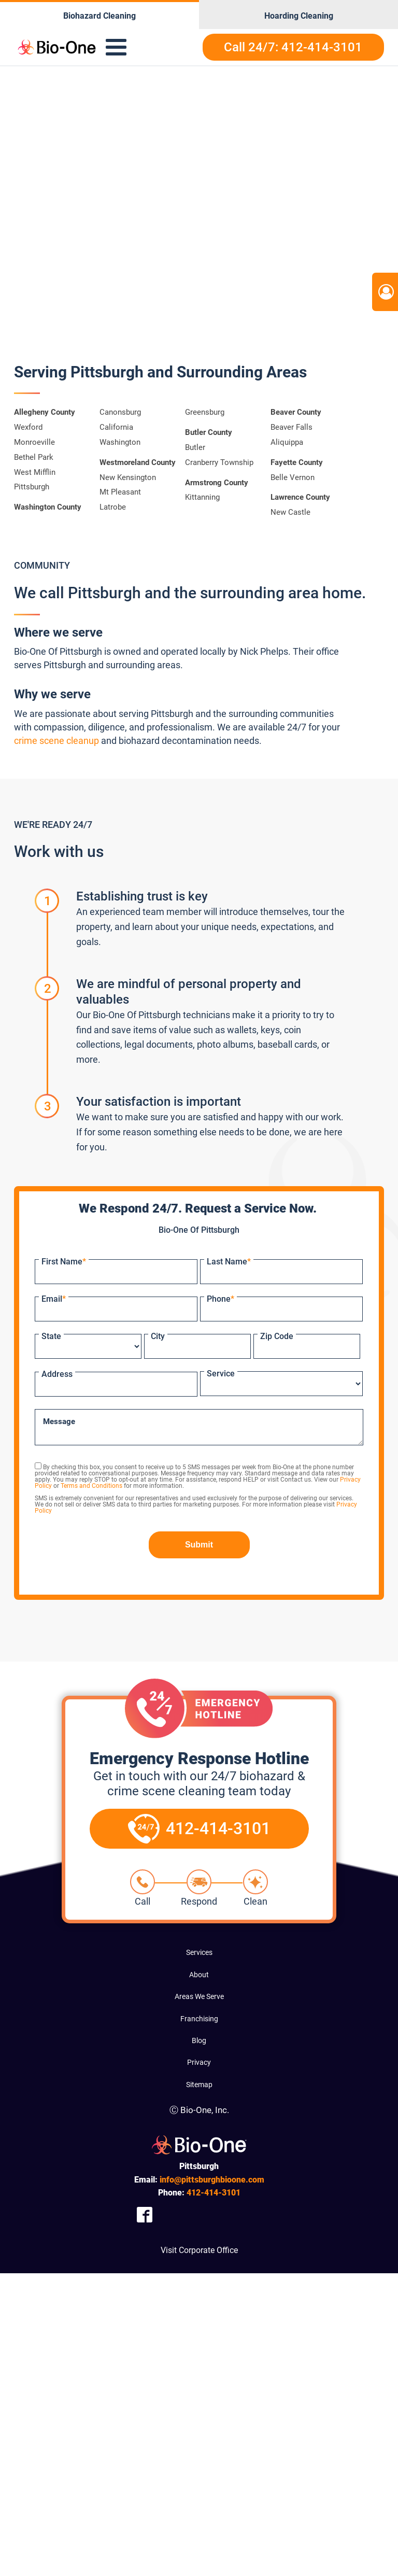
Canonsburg (120, 412)
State (51, 1336)
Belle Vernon (293, 477)
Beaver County (296, 412)
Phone (220, 1299)
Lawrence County (300, 497)
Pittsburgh (31, 486)
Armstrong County (216, 482)
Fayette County (297, 462)
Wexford (28, 427)
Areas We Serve (199, 1996)
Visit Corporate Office (199, 2250)
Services (199, 1952)
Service (221, 1373)
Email (53, 1299)
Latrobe (113, 507)
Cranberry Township (219, 462)
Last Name (229, 1261)
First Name (63, 1261)
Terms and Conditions (91, 1485)
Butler (195, 447)
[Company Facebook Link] (144, 2214)
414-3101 (213, 2193)
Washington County (47, 507)
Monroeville (34, 442)
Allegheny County (44, 412)
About (199, 1974)
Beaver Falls (291, 427)
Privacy (199, 2062)
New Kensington (128, 477)
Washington (120, 442)
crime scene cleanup (56, 740)
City (158, 1336)
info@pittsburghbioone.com (212, 2180)
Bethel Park (33, 457)
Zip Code (276, 1336)
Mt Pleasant (120, 492)
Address (57, 1374)
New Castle (290, 512)
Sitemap (199, 2084)
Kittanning (202, 497)
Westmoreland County (138, 462)
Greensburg (204, 412)
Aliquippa (287, 442)
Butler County (208, 432)
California (116, 427)
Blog (199, 2040)
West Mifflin (34, 472)
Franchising (199, 2019)
